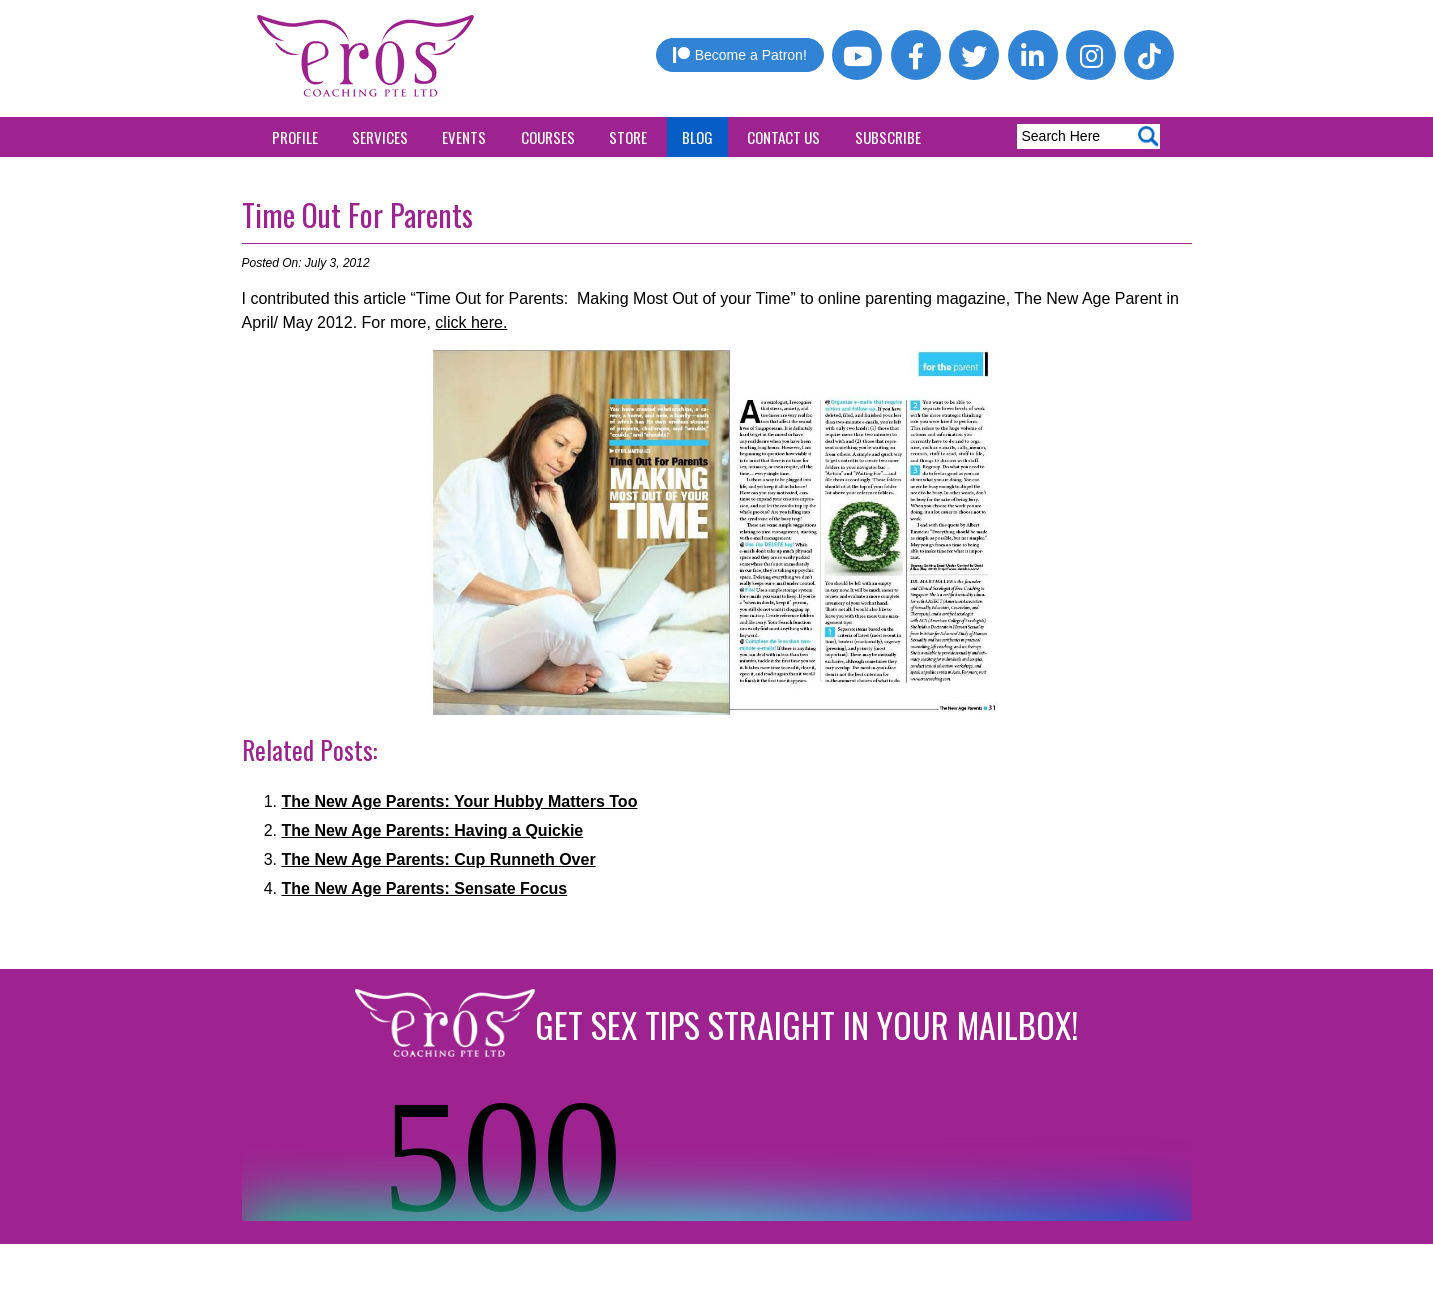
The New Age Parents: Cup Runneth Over (439, 859)
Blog (697, 137)
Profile (295, 137)
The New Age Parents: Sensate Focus (425, 888)
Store (628, 137)
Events (464, 137)
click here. (471, 322)
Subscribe (888, 137)
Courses (548, 137)
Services (380, 137)
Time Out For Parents (357, 214)
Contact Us (783, 137)
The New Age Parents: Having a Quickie (433, 830)
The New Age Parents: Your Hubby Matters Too (460, 801)
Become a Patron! (740, 55)
